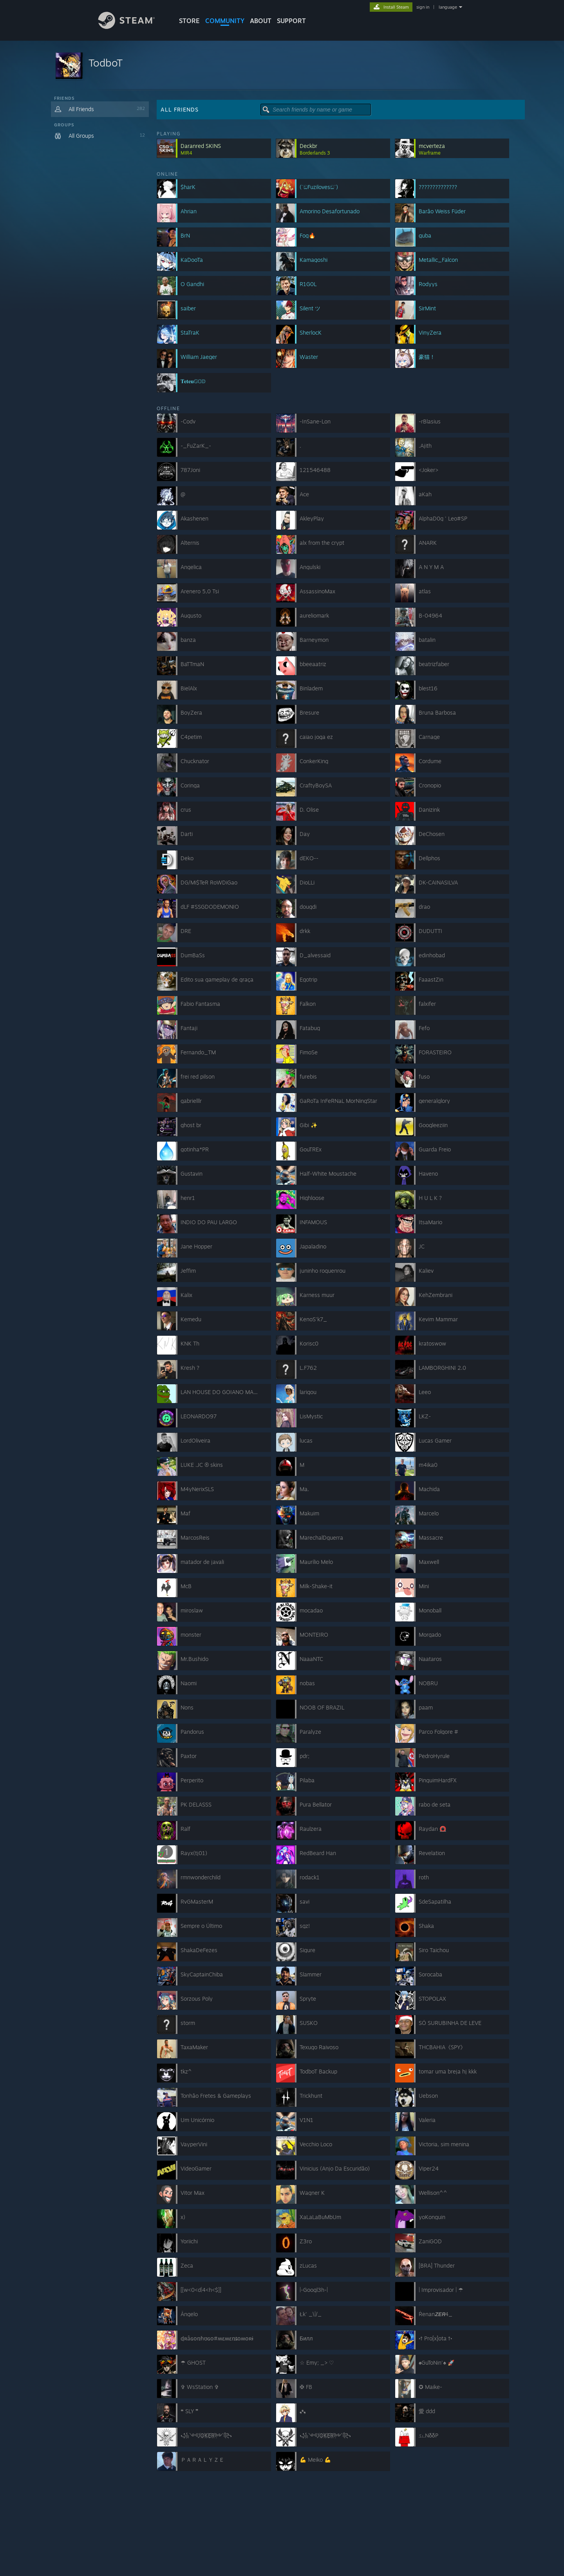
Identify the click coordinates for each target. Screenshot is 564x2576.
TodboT (106, 62)
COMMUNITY (224, 21)
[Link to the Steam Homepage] (132, 26)
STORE (189, 21)
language (448, 7)
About (260, 21)
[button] (282, 65)
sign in (422, 7)
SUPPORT (291, 21)
